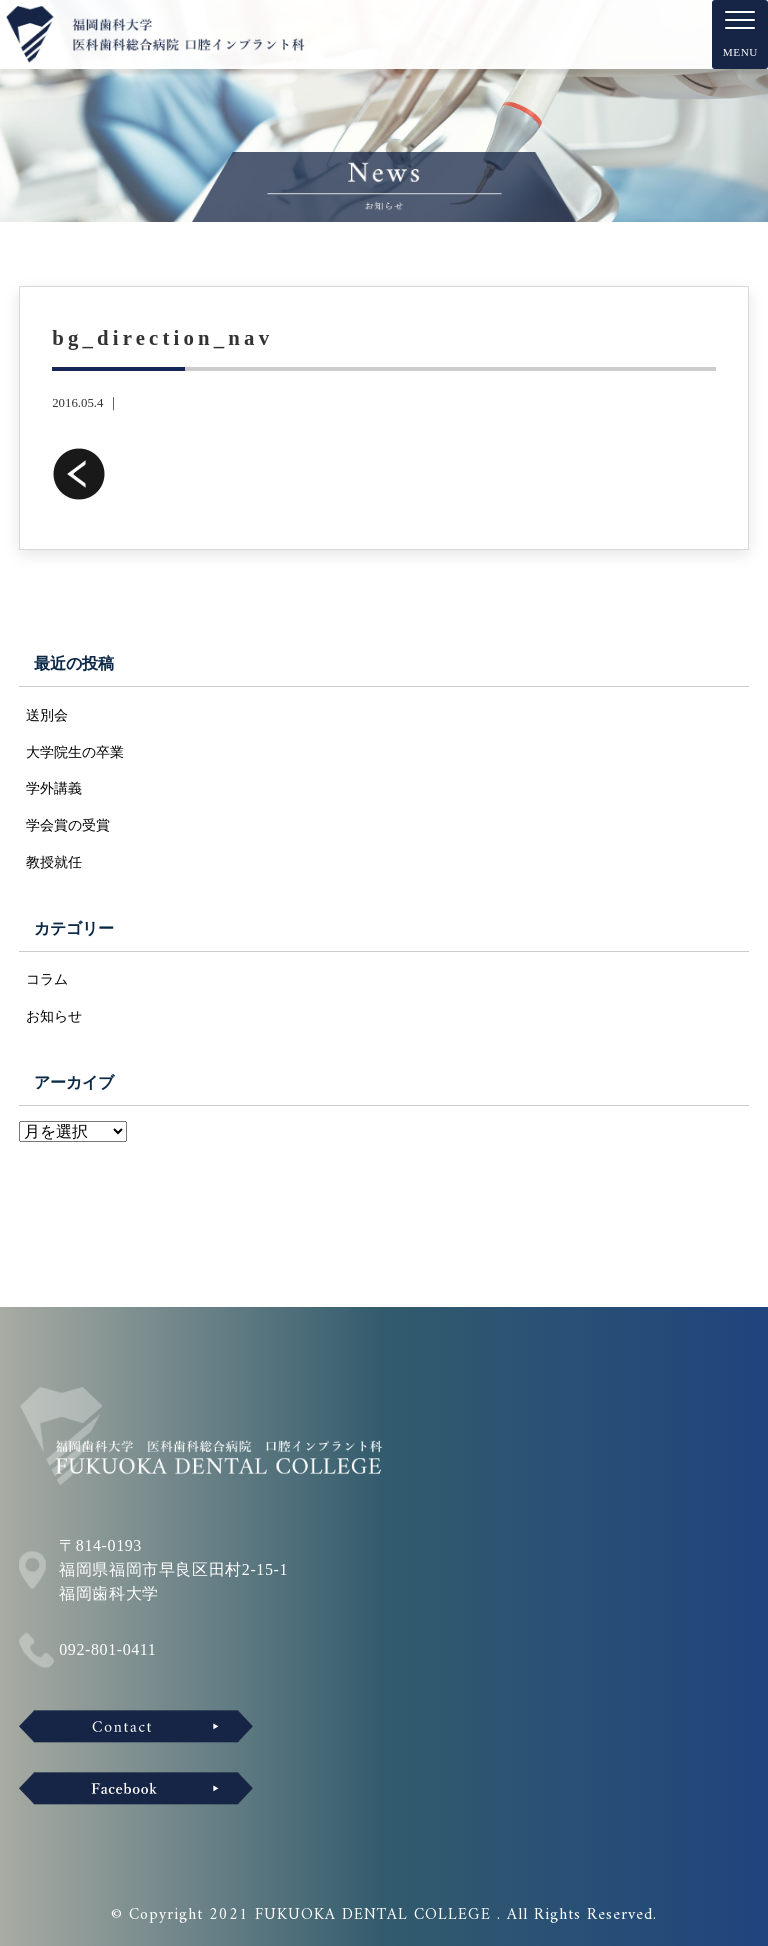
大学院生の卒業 (75, 752)
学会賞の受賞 (68, 825)
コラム (47, 979)
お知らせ (54, 1016)
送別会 (47, 715)
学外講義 (54, 788)
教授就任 (54, 862)
